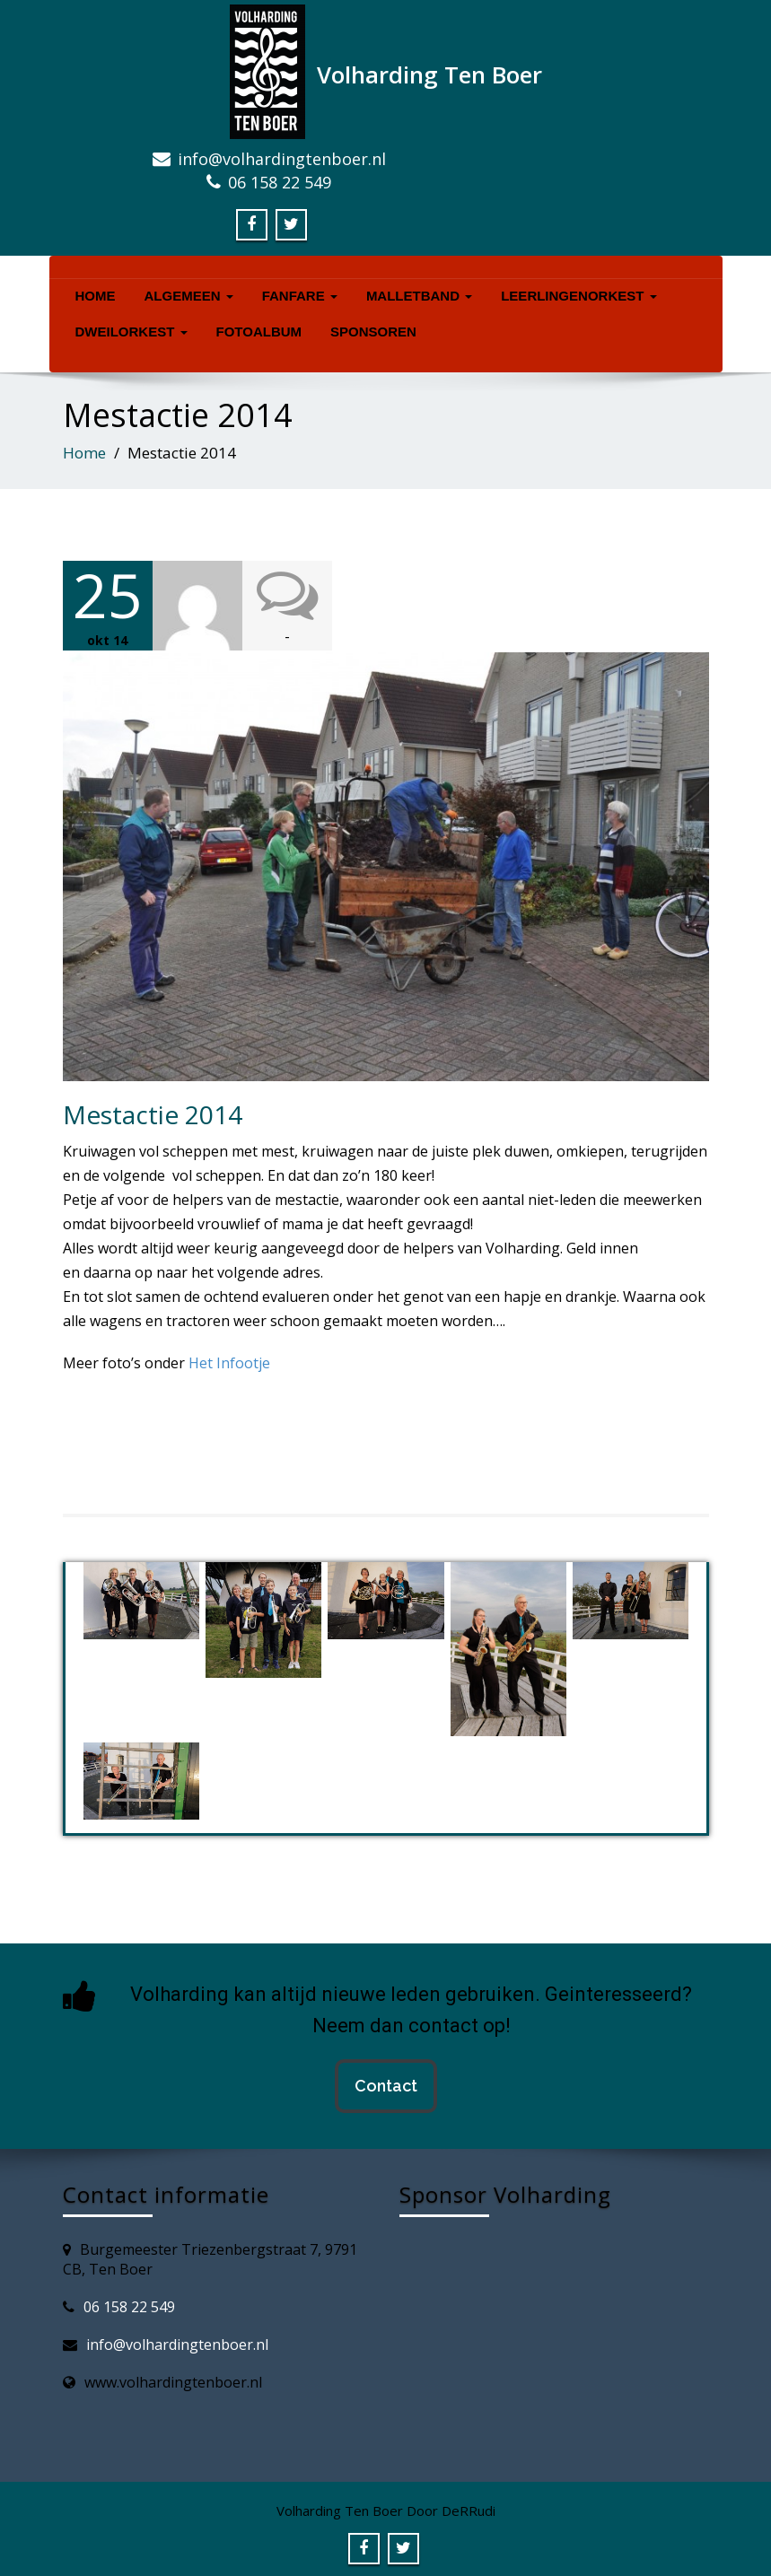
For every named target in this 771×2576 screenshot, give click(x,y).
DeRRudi (468, 2509)
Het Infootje (229, 1361)
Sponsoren (373, 331)
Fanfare (299, 295)
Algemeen (189, 295)
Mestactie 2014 (152, 1113)
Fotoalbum (259, 331)
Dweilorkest (131, 331)
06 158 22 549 (129, 2305)
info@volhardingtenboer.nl (177, 2343)
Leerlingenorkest (578, 295)
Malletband (419, 295)
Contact (386, 2083)
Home (95, 295)
